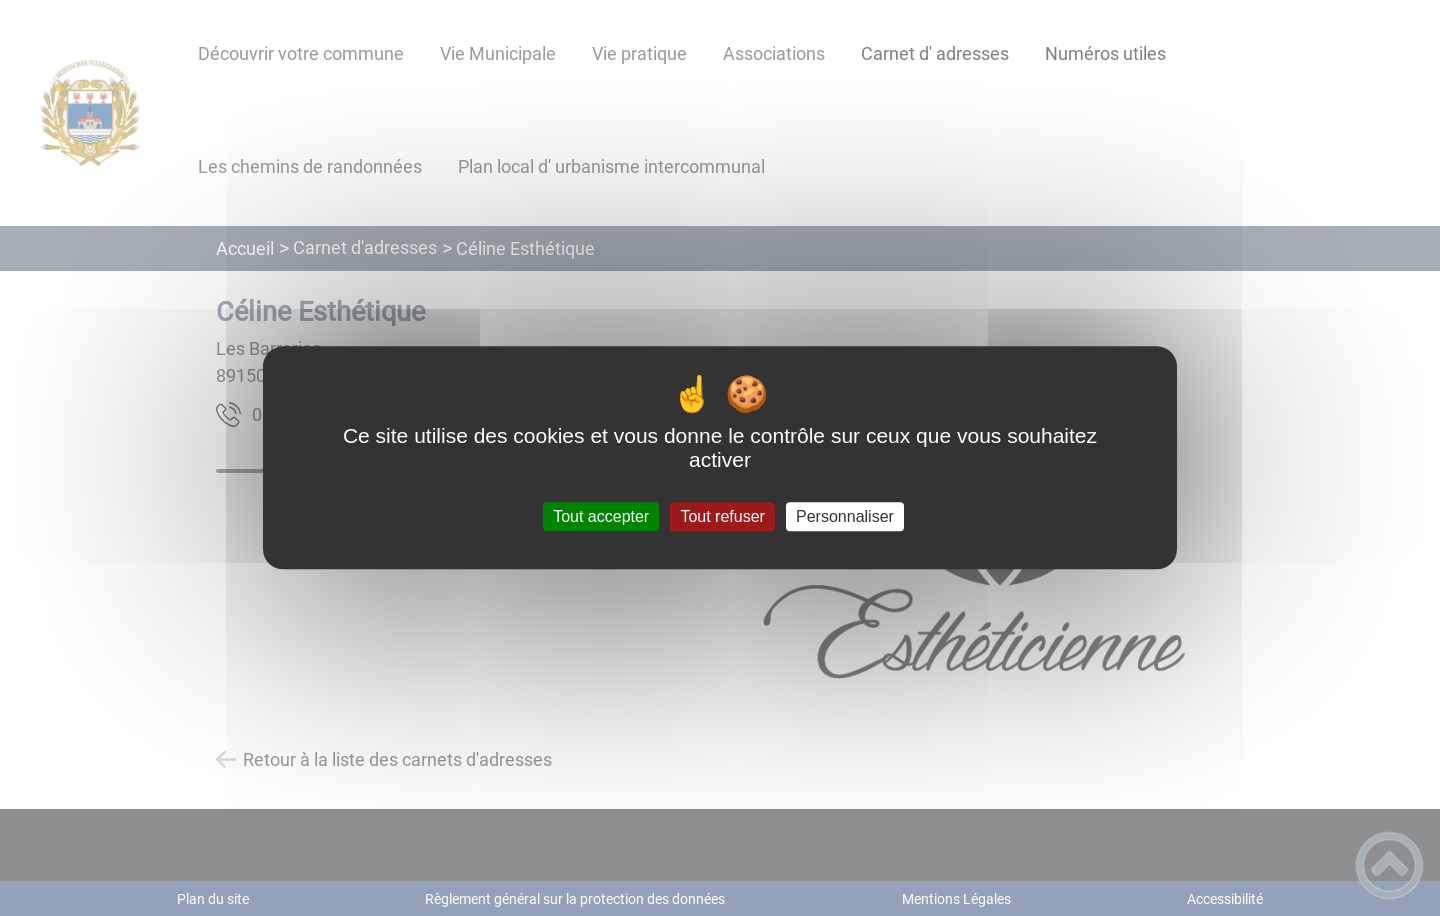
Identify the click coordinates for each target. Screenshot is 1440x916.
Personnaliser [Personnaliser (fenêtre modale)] (845, 516)
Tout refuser (722, 516)
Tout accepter (601, 516)
